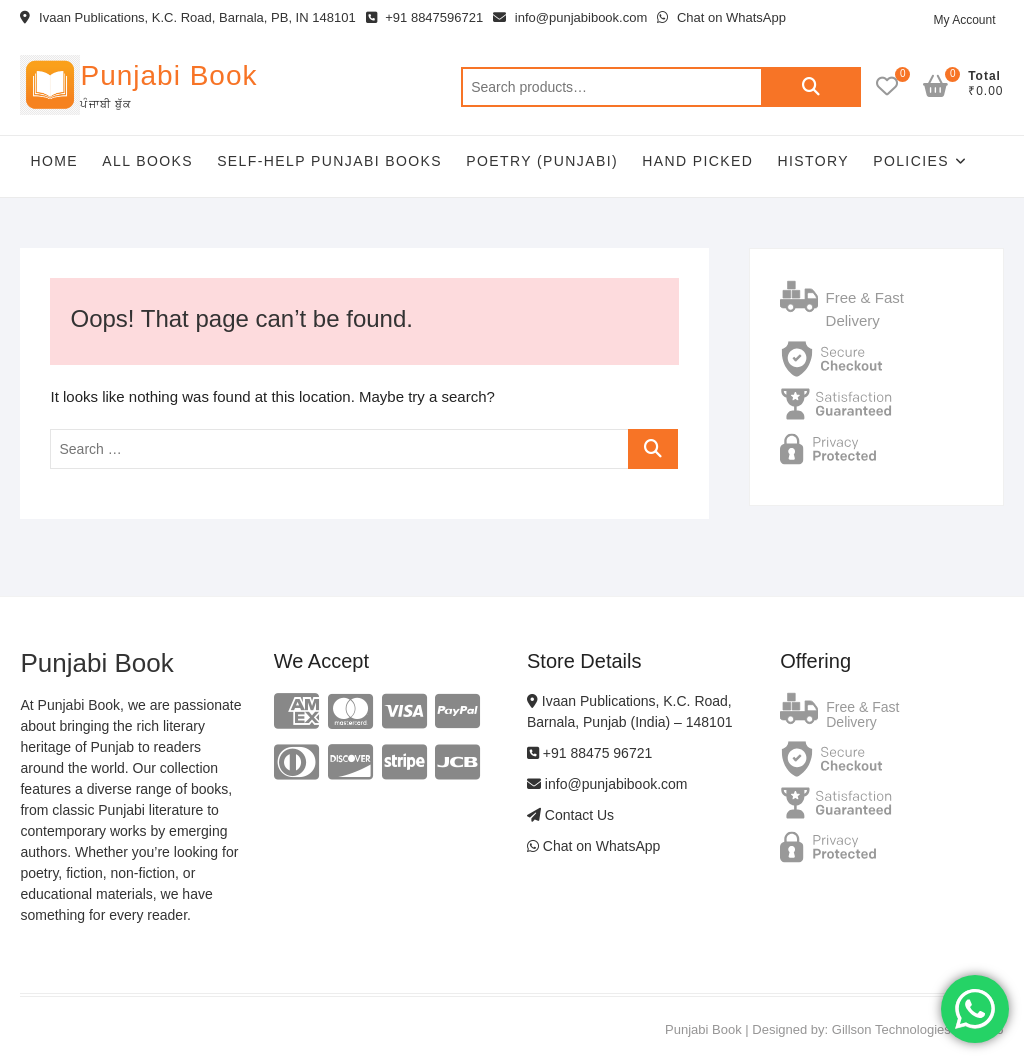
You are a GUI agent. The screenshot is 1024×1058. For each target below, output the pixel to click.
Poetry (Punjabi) (542, 161)
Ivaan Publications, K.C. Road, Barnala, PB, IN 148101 (187, 17)
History (813, 161)
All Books (147, 161)
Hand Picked (697, 161)
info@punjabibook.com (570, 17)
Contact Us (570, 815)
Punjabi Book (168, 75)
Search (811, 87)
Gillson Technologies (891, 1029)
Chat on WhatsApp (721, 17)
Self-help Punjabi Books (329, 161)
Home (54, 161)
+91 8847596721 (425, 17)
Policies (911, 161)
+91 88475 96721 (589, 753)
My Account (964, 20)
